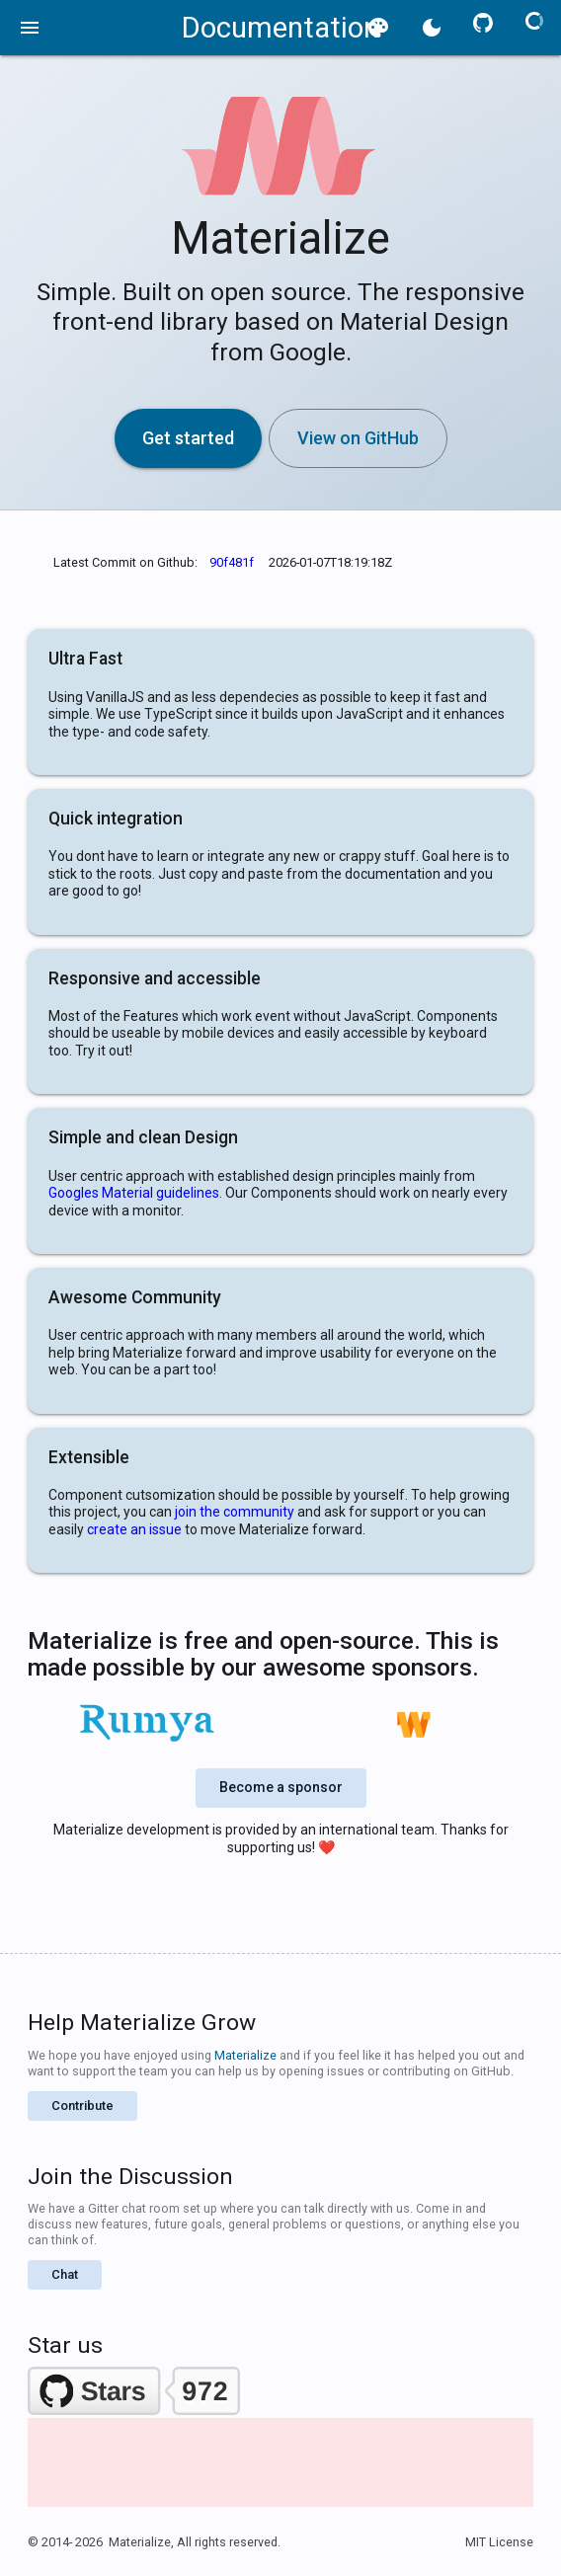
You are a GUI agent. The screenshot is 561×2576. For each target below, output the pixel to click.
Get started (188, 438)
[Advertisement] (280, 2493)
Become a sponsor (281, 1787)
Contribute (82, 2105)
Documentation (280, 27)
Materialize (245, 2055)
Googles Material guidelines (133, 1193)
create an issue (134, 1529)
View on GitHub (358, 438)
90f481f (231, 562)
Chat (64, 2274)
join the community (234, 1512)
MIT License (499, 2542)
